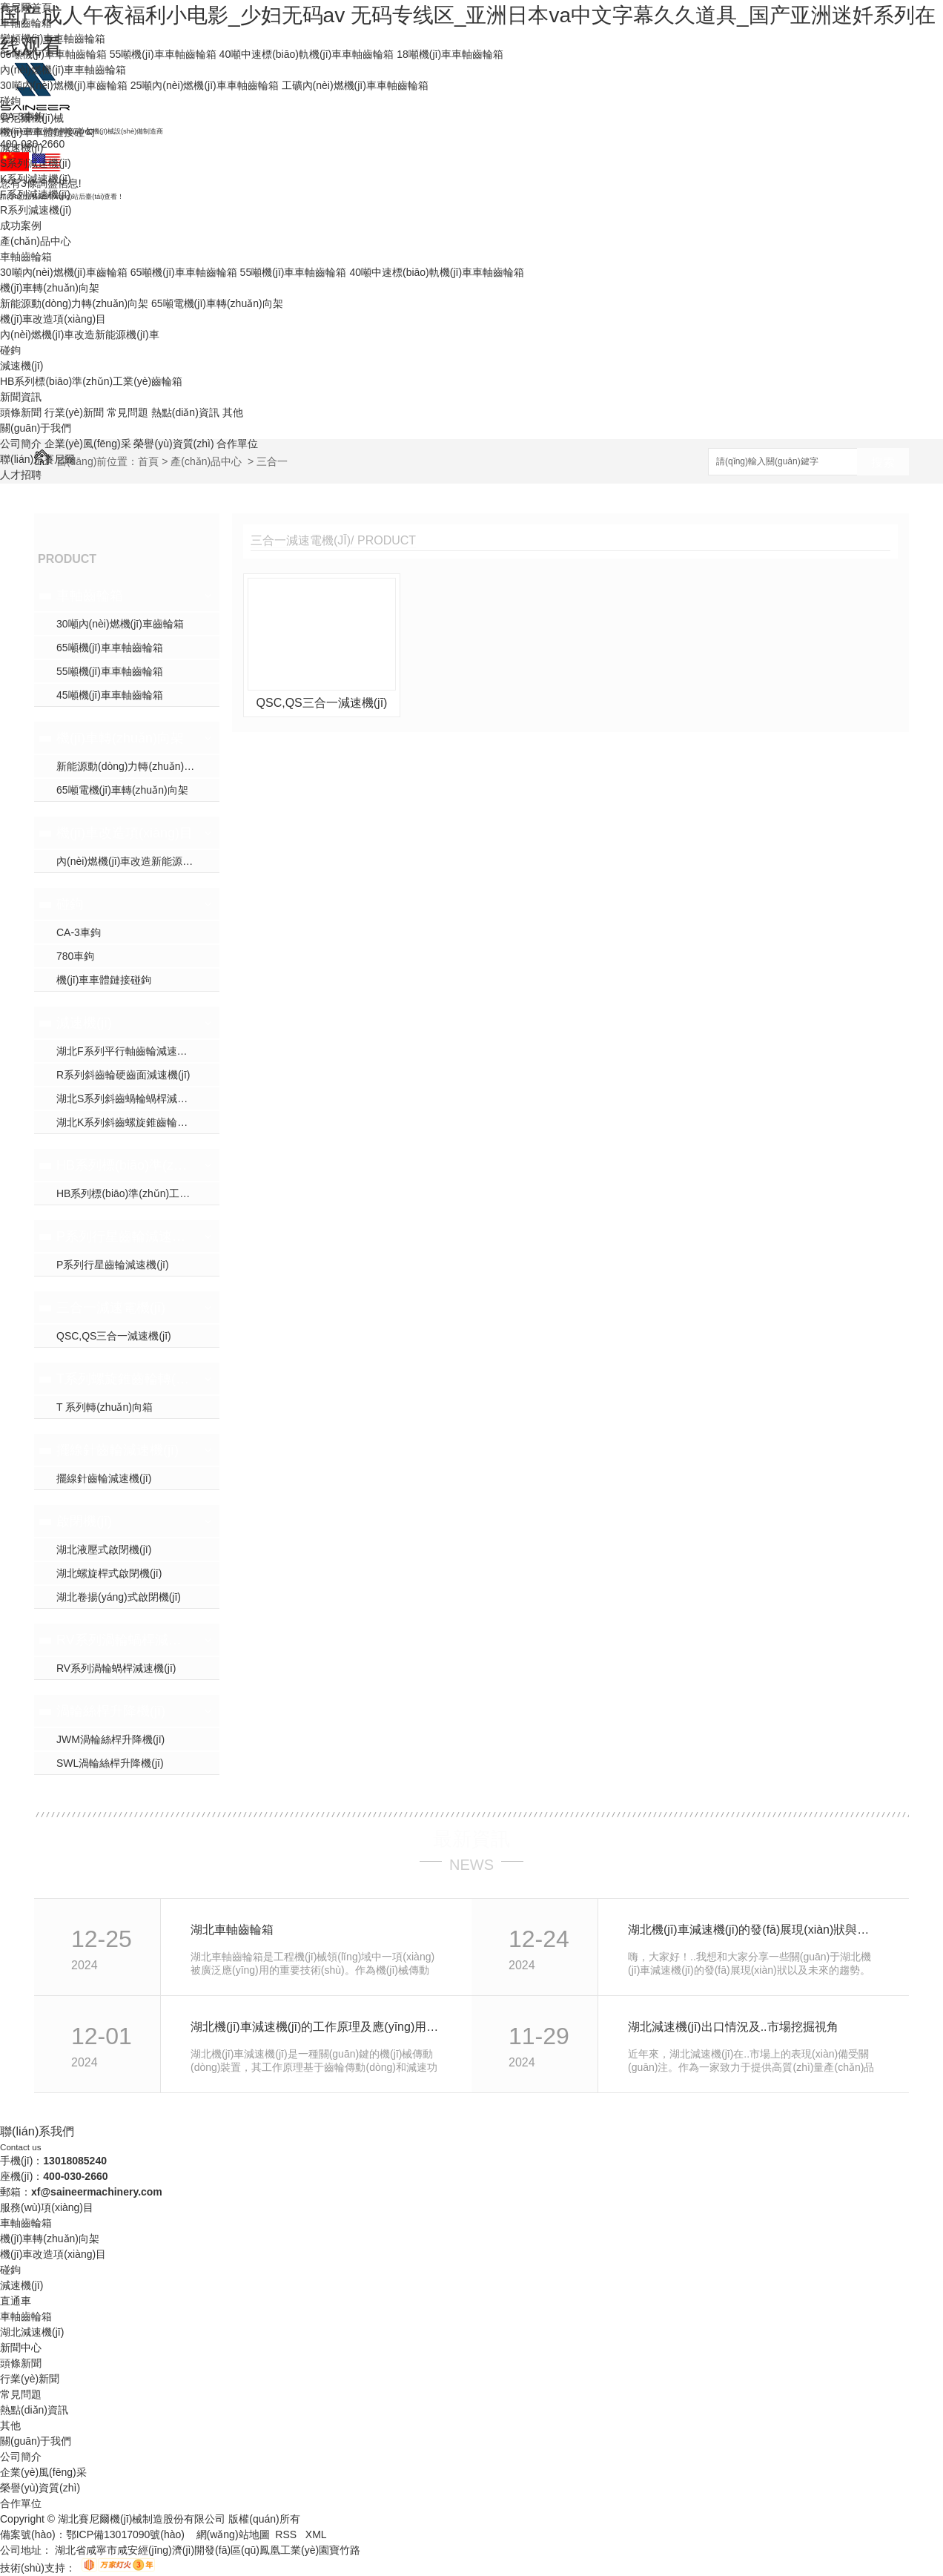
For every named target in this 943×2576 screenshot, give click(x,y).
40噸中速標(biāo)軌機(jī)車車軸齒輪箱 (306, 54)
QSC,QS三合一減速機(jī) (113, 1336)
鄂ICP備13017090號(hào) (125, 2534)
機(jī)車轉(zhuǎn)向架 (49, 288)
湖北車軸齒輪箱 (232, 1929)
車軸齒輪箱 (26, 23)
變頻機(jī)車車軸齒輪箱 (52, 39)
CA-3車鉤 (22, 116)
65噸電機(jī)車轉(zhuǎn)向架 (217, 303)
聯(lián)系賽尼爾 (37, 459)
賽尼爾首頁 (26, 7)
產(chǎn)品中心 (35, 241)
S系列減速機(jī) (35, 163)
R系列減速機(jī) (35, 210)
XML (316, 2534)
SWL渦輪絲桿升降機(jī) (110, 1763)
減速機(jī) (21, 148)
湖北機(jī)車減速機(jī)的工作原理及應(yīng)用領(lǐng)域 (315, 2026)
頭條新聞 (21, 412)
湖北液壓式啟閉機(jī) (103, 1549)
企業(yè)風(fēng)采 (87, 443)
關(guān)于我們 (35, 428)
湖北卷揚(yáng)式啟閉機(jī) (118, 1597)
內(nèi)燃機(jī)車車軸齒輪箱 (63, 70)
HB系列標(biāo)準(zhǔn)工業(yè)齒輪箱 (91, 381)
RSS (287, 2534)
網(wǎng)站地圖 (233, 2534)
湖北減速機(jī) (32, 2332)
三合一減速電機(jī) (110, 1307)
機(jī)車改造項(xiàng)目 (53, 319)
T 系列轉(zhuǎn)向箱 (104, 1407)
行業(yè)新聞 (74, 412)
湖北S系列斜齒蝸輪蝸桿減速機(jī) (133, 1098)
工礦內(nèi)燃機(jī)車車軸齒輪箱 (355, 85)
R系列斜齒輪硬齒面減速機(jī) (123, 1075)
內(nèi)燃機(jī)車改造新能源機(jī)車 (79, 334)
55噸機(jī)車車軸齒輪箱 (163, 54)
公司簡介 (21, 443)
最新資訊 (471, 1839)
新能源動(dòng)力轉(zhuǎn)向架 (74, 303)
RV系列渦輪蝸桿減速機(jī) (124, 1640)
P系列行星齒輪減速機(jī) (124, 1236)
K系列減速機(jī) (35, 179)
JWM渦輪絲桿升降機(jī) (110, 1739)
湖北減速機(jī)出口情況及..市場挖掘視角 (733, 2026)
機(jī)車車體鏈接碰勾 (47, 132)
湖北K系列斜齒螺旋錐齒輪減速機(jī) (137, 1122)
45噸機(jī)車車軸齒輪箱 (109, 695)
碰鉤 (10, 101)
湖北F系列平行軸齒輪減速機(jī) (127, 1051)
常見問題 (127, 412)
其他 (232, 412)
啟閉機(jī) (84, 1521)
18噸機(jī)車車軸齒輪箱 (450, 54)
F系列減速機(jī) (35, 194)
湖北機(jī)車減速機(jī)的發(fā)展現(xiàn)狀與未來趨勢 (752, 1929)
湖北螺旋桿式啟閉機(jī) (109, 1573)
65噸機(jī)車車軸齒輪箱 (53, 54)
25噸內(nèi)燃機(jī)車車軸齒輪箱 (204, 85)
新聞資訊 (21, 397)
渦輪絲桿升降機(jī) (110, 1711)
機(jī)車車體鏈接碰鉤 (103, 980)
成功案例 (21, 225)
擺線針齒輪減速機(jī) (117, 1450)
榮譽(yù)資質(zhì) (173, 443)
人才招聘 (21, 475)
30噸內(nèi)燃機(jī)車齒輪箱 (64, 85)
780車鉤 (75, 956)
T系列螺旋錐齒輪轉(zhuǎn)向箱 (124, 1378)
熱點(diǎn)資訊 (185, 412)
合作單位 (237, 443)
